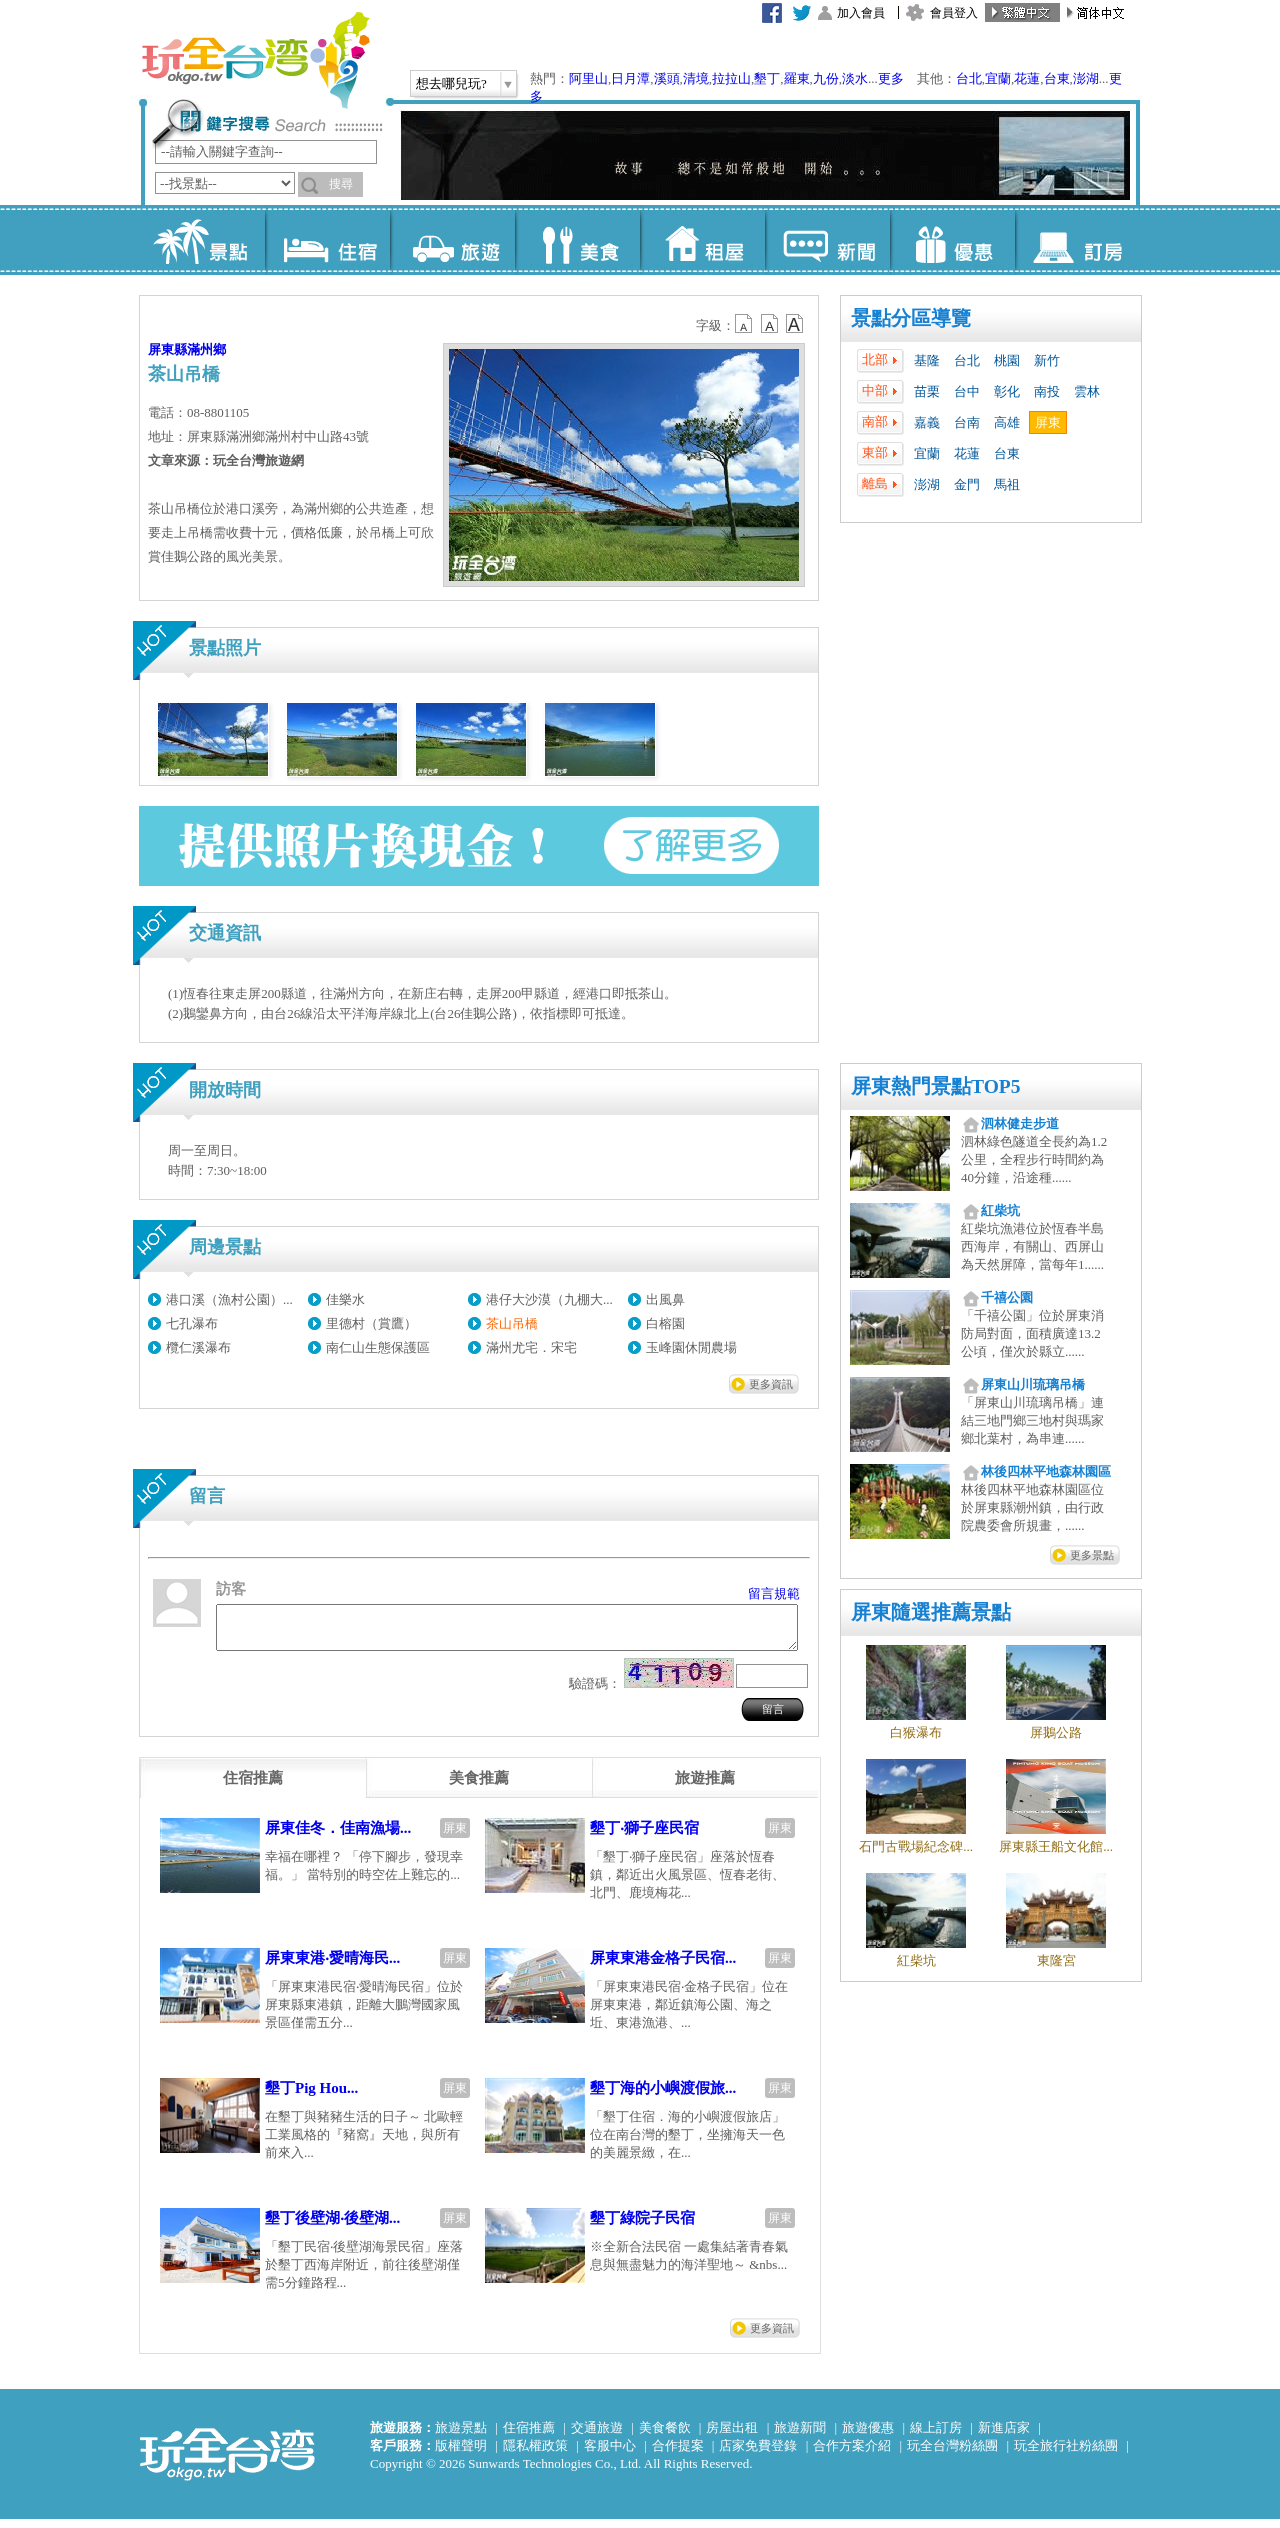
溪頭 (667, 78)
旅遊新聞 (800, 2436)
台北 (969, 78)
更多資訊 (771, 1384)
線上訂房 (936, 2436)
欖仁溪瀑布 (198, 1347)
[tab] (253, 1787)
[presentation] (253, 1787)
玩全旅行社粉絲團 (1066, 2454)
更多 (891, 78)
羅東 (797, 78)
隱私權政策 (535, 2454)
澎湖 (1086, 78)
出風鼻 (665, 1299)
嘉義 (927, 422)
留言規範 (774, 1593)
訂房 (1077, 240)
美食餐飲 (665, 2436)
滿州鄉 (206, 349)
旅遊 (452, 240)
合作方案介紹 (852, 2454)
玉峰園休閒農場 (691, 1347)
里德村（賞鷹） (371, 1323)
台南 (967, 422)
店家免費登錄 (758, 2454)
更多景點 (1092, 1555)
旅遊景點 (461, 2436)
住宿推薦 (529, 2436)
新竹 (1047, 360)
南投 (1047, 391)
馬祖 (1007, 484)
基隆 (927, 360)
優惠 (952, 240)
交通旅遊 (597, 2436)
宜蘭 (998, 78)
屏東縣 (167, 349)
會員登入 (954, 13)
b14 (795, 324)
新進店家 (1004, 2436)
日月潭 (630, 78)
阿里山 (588, 78)
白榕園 (665, 1323)
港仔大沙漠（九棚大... (549, 1299)
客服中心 (610, 2454)
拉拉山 (731, 78)
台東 (1057, 78)
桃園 (1007, 360)
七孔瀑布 (192, 1323)
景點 (202, 240)
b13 (770, 324)
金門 (967, 484)
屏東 (1048, 422)
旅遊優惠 (868, 2436)
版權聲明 (461, 2454)
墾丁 (767, 78)
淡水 (855, 78)
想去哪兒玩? (451, 83)
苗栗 (927, 391)
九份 (826, 78)
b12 (745, 324)
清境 (696, 78)
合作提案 (678, 2454)
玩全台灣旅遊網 (255, 60)
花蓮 (1027, 78)
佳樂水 (345, 1299)
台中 (967, 391)
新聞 (827, 240)
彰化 (1007, 391)
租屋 (702, 240)
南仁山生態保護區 (378, 1347)
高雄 (1007, 422)
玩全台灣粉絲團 (952, 2454)
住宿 (327, 240)
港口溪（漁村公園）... (229, 1299)
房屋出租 (732, 2436)
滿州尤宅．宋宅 (531, 1347)
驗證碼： (595, 1692)
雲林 (1087, 391)
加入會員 (861, 13)
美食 (577, 240)
